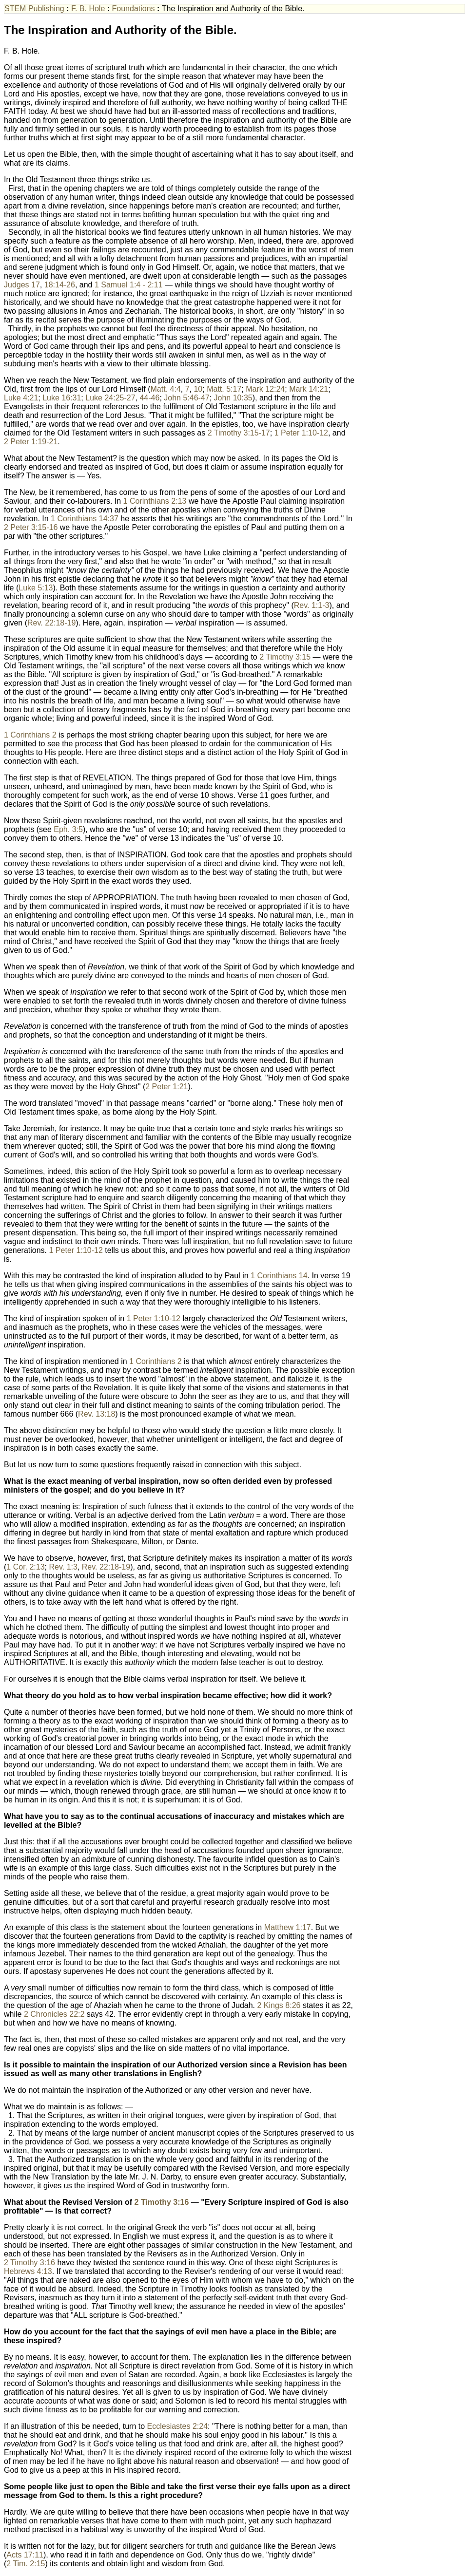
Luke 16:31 (61, 398)
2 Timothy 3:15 (285, 657)
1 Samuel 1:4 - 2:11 (129, 285)
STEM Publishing (35, 8)
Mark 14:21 (308, 389)
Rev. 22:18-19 (51, 623)
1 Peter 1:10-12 (301, 433)
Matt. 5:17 (224, 389)
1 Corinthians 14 (279, 1275)
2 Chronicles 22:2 (54, 2014)
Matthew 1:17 (287, 1927)
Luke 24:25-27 (110, 398)
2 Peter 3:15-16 (31, 527)
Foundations (134, 8)
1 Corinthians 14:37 (84, 518)
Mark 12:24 (265, 389)
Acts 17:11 (24, 2555)
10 (198, 389)
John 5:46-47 (186, 398)
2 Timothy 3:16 (162, 2202)
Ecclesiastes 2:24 (177, 2426)
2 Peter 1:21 (166, 1086)
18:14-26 (59, 285)
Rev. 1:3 (63, 1567)
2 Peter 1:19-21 (31, 441)
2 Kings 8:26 (278, 2005)
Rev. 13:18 (96, 1414)
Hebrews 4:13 (28, 2271)
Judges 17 (22, 285)
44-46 (149, 398)
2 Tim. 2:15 (25, 2563)
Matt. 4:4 (166, 389)
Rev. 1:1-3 (312, 605)
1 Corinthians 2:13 (155, 501)
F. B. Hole (89, 8)
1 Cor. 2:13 (25, 1567)
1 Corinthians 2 (30, 735)
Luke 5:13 (36, 588)
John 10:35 (233, 398)
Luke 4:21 (21, 398)
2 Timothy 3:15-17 (239, 433)
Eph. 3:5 (68, 829)
